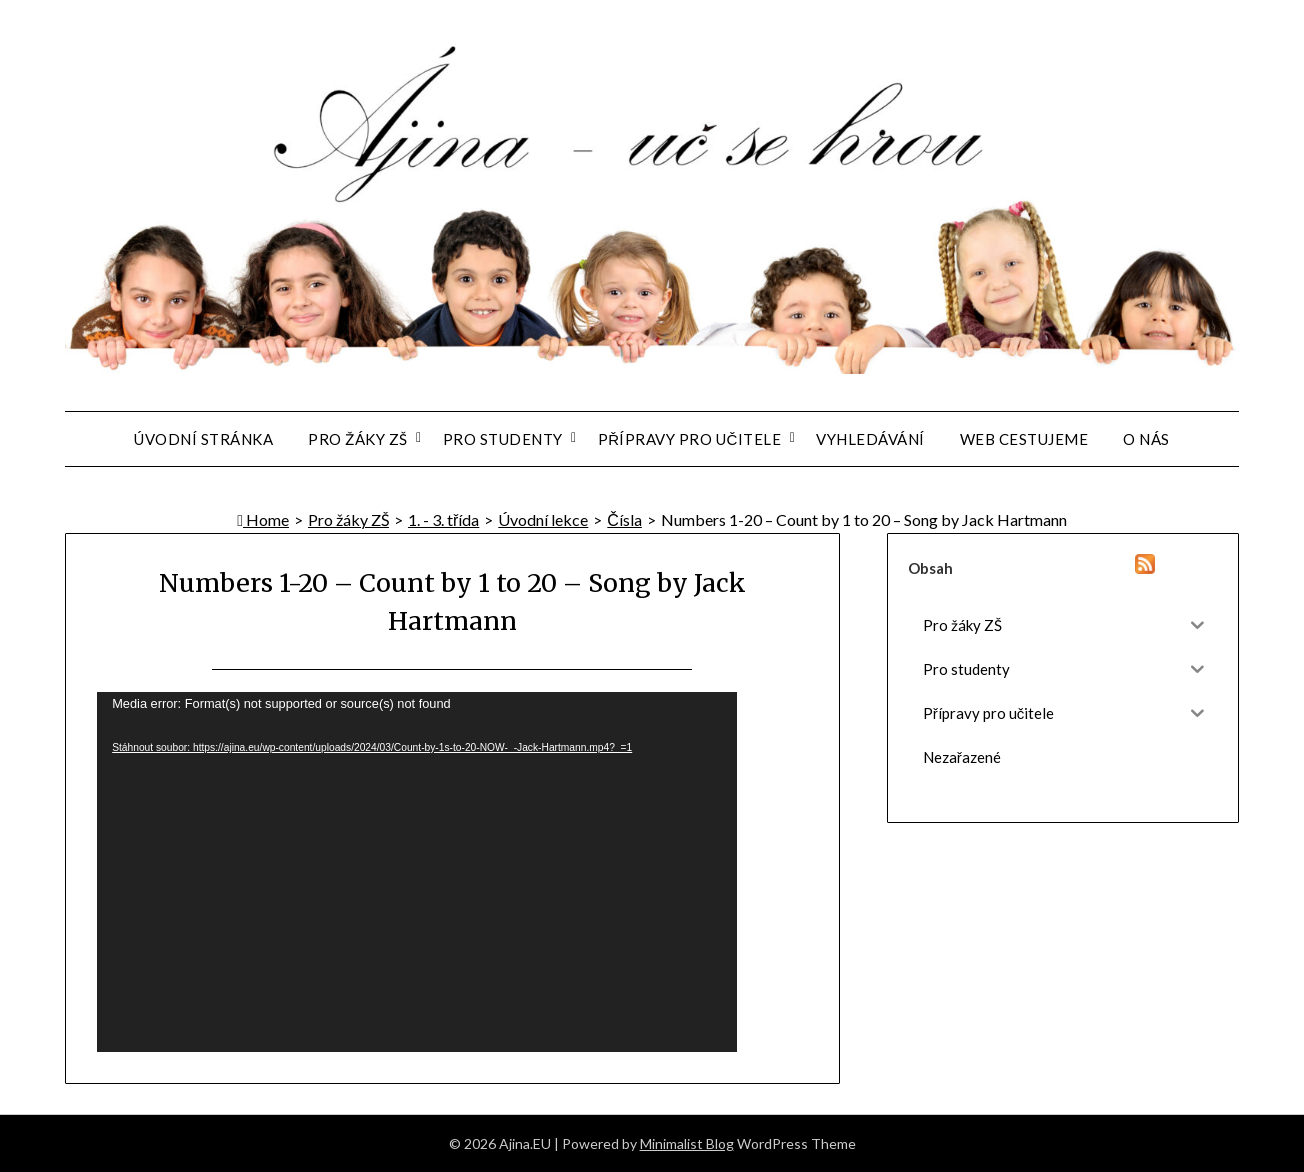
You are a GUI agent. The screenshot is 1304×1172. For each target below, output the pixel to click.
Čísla (624, 519)
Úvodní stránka (203, 439)
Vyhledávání (870, 439)
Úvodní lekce (543, 519)
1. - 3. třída (443, 519)
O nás (1146, 439)
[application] (417, 872)
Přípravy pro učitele (690, 439)
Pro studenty (503, 439)
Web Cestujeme (1024, 439)
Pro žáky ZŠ (358, 439)
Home (263, 519)
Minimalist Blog (687, 1143)
